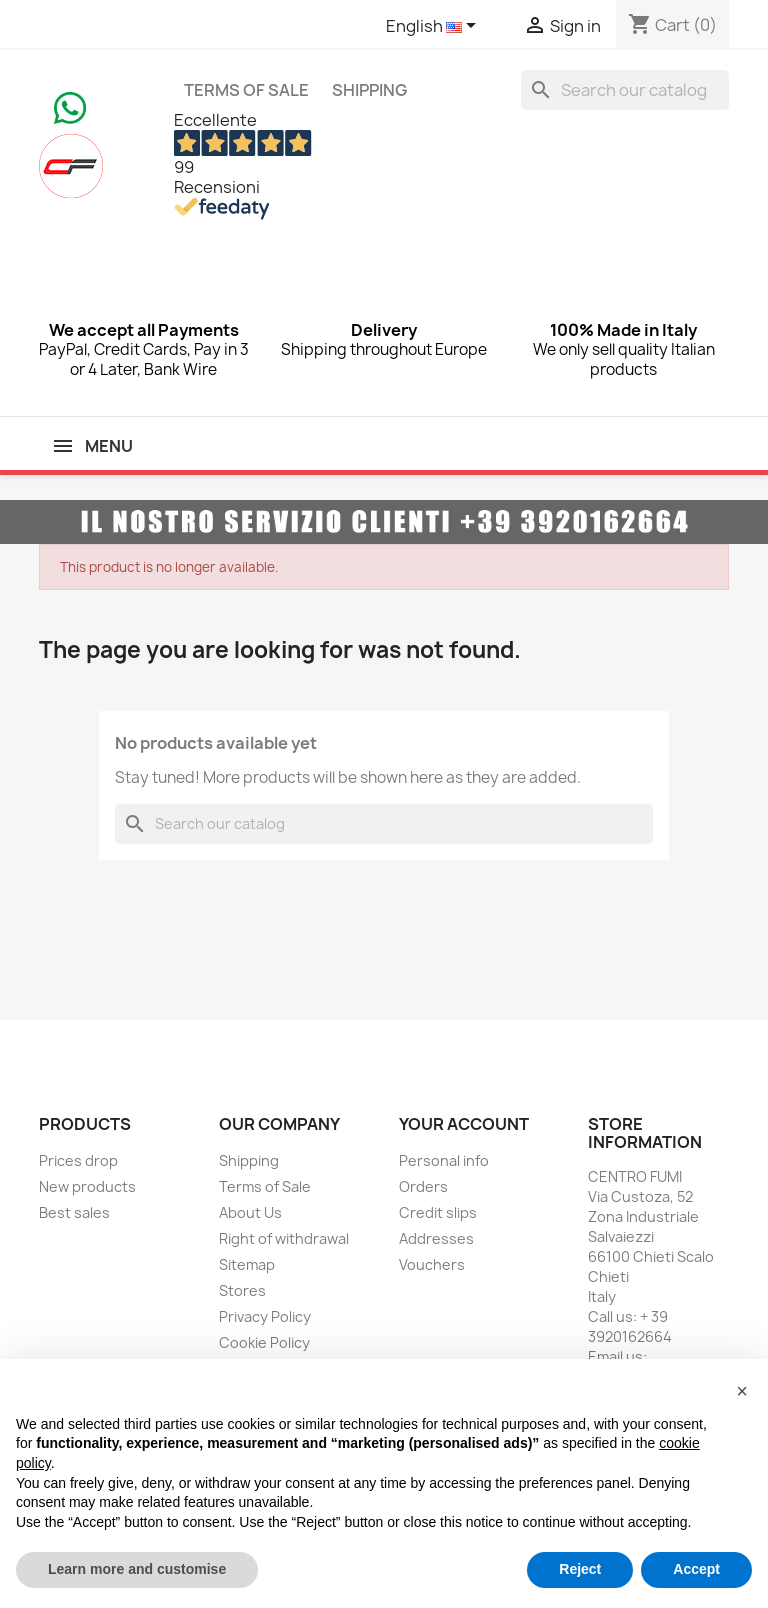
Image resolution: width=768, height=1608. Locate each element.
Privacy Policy (265, 1316)
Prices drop (78, 1160)
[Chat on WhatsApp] (70, 106)
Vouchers (432, 1264)
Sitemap (247, 1264)
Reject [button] (580, 1569)
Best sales (74, 1212)
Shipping (369, 90)
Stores (242, 1290)
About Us (250, 1212)
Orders (423, 1186)
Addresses (436, 1238)
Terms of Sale (246, 90)
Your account (464, 1124)
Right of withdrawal (284, 1238)
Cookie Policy (264, 1342)
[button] (742, 1391)
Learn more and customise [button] (137, 1569)
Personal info (444, 1160)
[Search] (625, 90)
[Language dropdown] (434, 27)
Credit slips (438, 1212)
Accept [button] (696, 1569)
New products (87, 1186)
